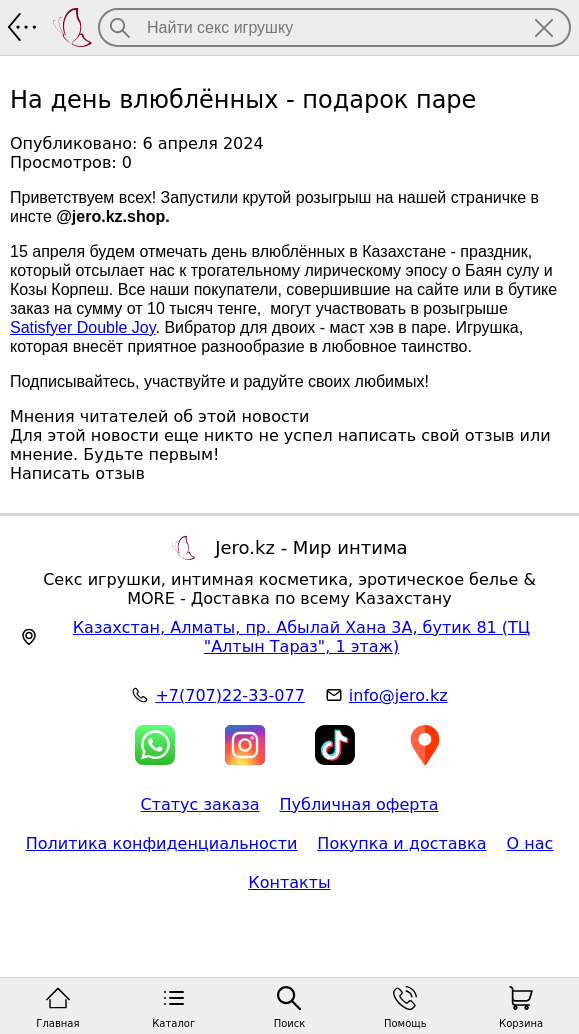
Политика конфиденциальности (162, 843)
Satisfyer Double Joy (83, 327)
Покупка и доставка (401, 843)
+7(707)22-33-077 (229, 695)
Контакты (289, 882)
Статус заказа (199, 804)
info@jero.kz (398, 695)
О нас (529, 843)
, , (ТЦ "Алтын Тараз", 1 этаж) (302, 637)
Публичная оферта (359, 804)
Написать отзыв (77, 473)
